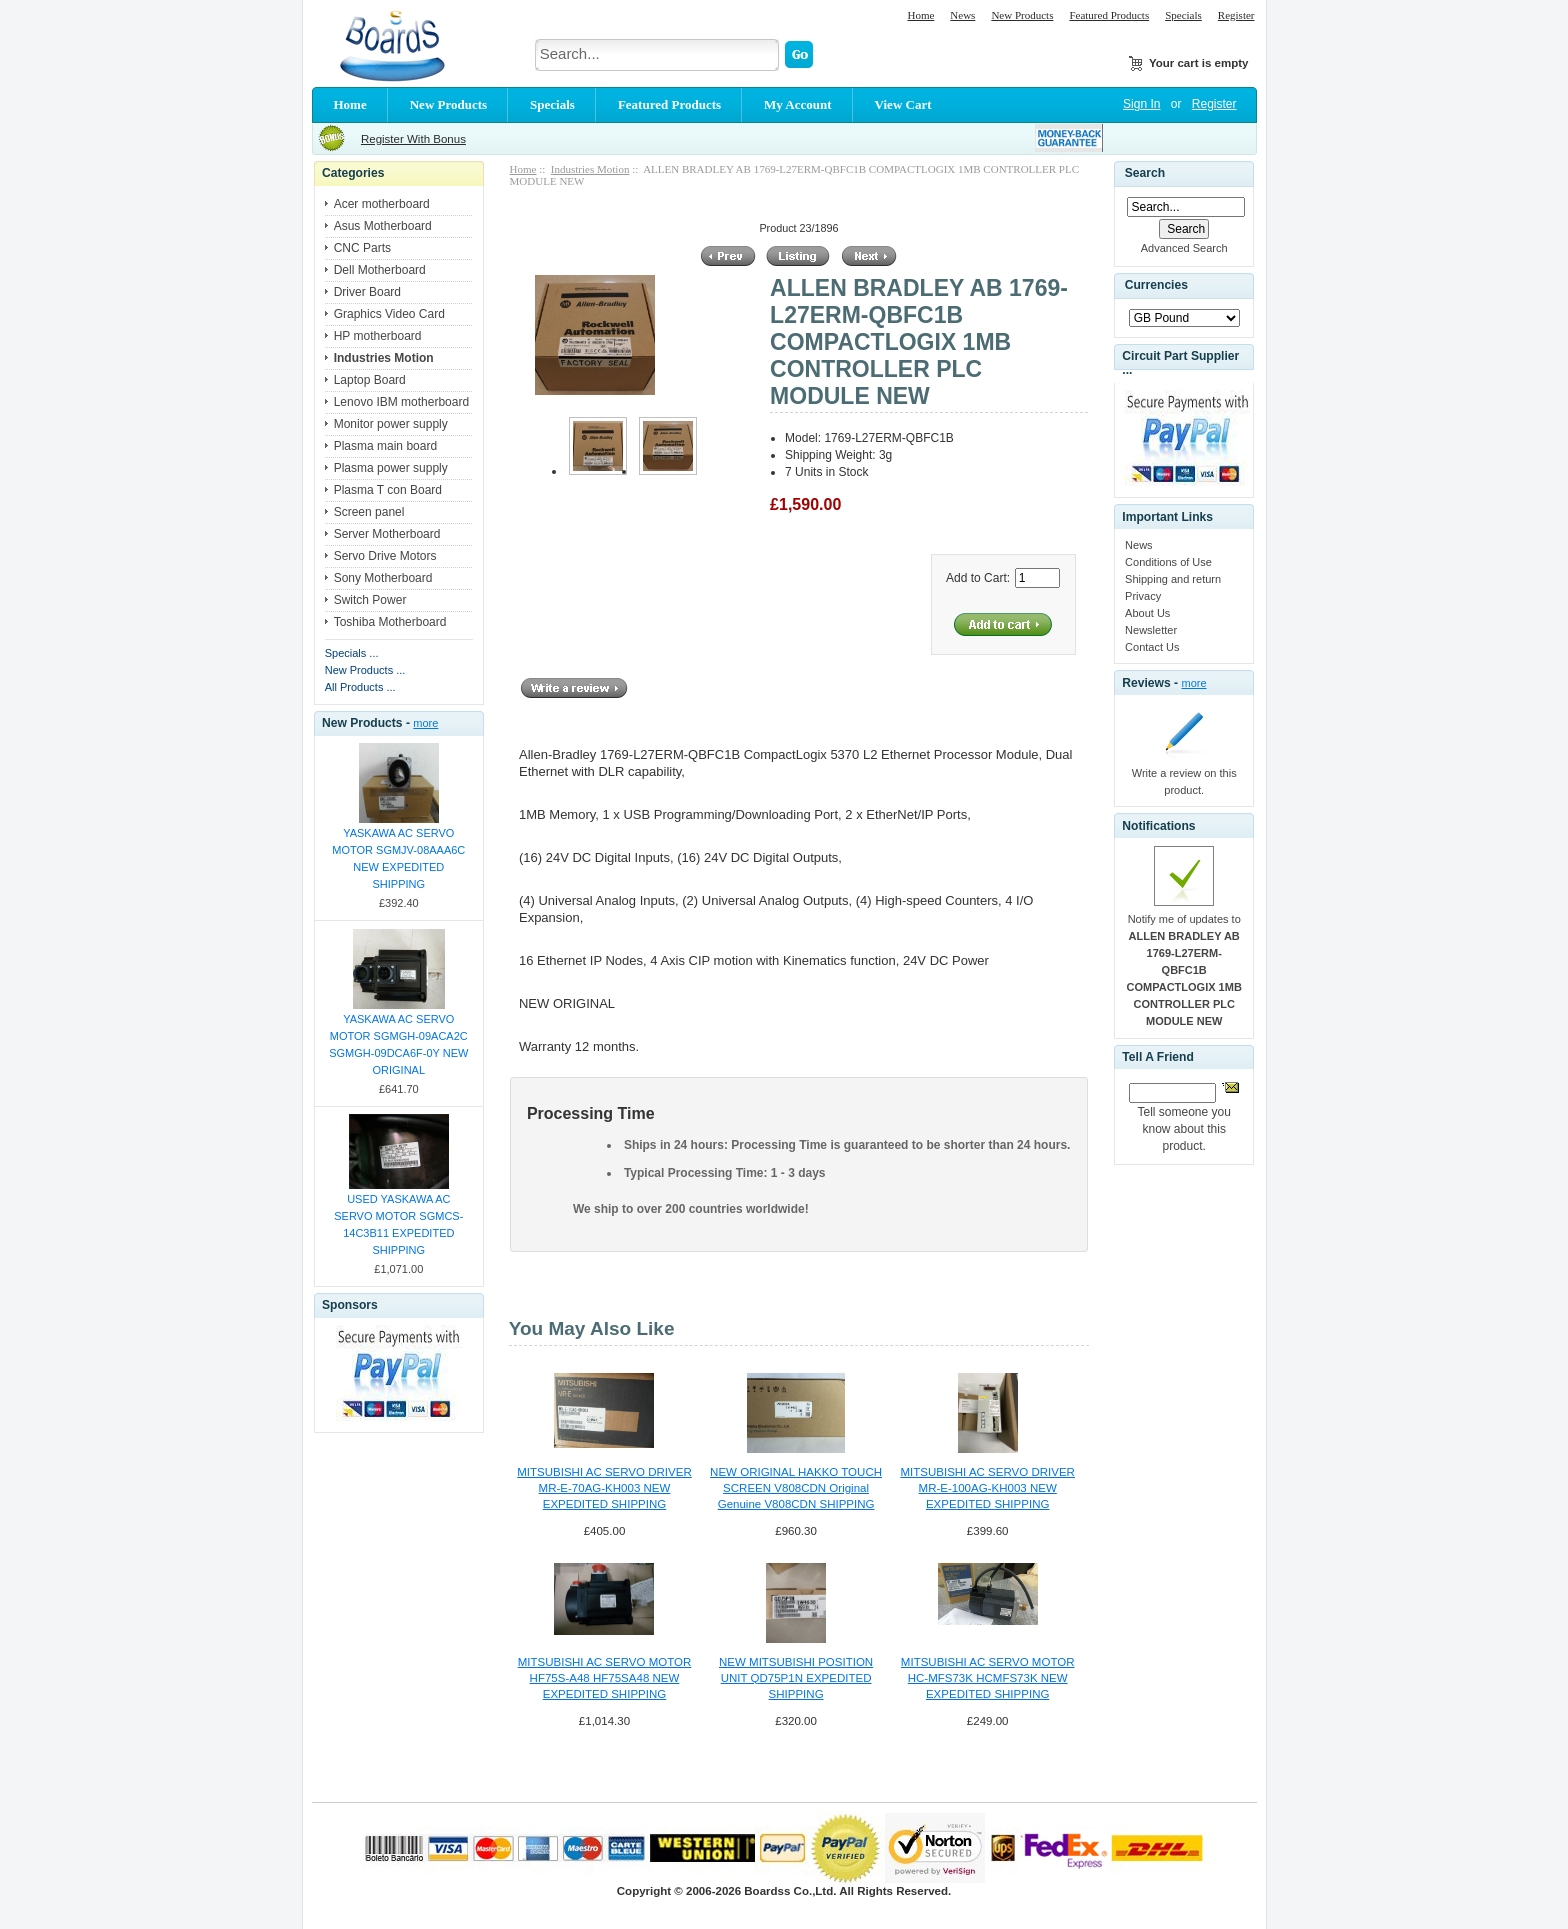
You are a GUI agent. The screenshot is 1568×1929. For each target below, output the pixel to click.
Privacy (1143, 596)
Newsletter (1151, 630)
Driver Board (367, 292)
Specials (1183, 15)
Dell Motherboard (380, 270)
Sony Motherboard (383, 578)
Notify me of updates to (1184, 970)
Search (1145, 173)
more (425, 723)
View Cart (903, 104)
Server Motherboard (387, 534)
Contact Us (1152, 647)
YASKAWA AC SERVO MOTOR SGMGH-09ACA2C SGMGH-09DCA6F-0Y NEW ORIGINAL (398, 1044)
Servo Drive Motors (385, 556)
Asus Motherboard (383, 226)
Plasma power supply (391, 468)
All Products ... (360, 687)
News (962, 15)
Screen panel (369, 512)
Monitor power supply (391, 424)
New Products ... (365, 670)
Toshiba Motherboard (390, 622)
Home (920, 15)
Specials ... (352, 653)
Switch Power (370, 600)
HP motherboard (378, 336)
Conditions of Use (1168, 562)
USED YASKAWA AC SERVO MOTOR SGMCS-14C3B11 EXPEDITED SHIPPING (398, 1224)
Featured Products (1109, 15)
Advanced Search (1184, 248)
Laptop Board (370, 380)
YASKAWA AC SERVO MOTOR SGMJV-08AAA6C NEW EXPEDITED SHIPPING (398, 858)
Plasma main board (385, 446)
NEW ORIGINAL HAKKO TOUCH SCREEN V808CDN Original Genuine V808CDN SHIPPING (796, 1488)
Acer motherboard (382, 204)
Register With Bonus (413, 139)
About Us (1147, 613)
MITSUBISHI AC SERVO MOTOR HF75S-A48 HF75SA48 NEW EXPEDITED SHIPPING (605, 1678)
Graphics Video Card (389, 314)
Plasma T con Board (388, 490)
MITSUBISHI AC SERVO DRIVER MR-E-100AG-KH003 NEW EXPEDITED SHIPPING (987, 1488)
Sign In (1141, 104)
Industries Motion (590, 169)
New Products (1022, 15)
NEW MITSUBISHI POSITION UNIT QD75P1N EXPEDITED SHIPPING (796, 1678)
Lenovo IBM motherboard (401, 402)
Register (1236, 15)
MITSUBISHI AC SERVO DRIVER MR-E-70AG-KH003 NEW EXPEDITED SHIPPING (604, 1488)
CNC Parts (362, 248)
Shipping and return (1173, 579)
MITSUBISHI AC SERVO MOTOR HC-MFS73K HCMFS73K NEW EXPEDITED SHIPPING (988, 1678)
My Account (798, 104)
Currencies (1156, 286)
